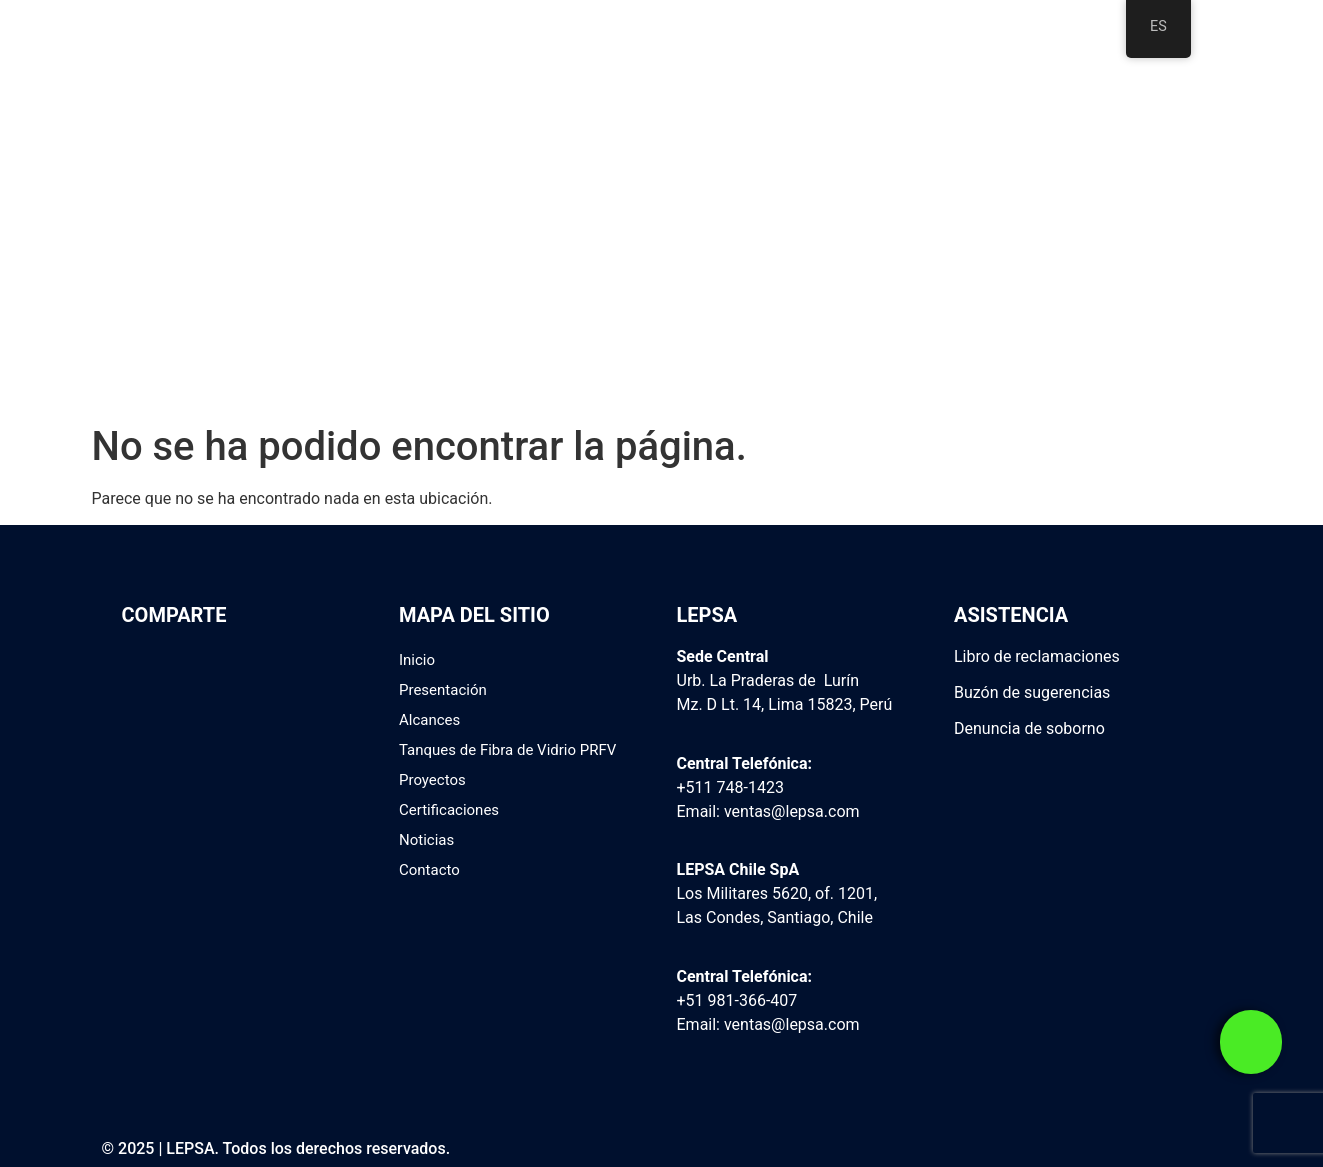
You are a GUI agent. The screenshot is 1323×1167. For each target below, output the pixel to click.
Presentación (443, 690)
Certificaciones (449, 810)
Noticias (426, 840)
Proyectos (432, 780)
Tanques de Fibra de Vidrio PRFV (507, 750)
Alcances (429, 720)
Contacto (429, 870)
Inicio (417, 660)
